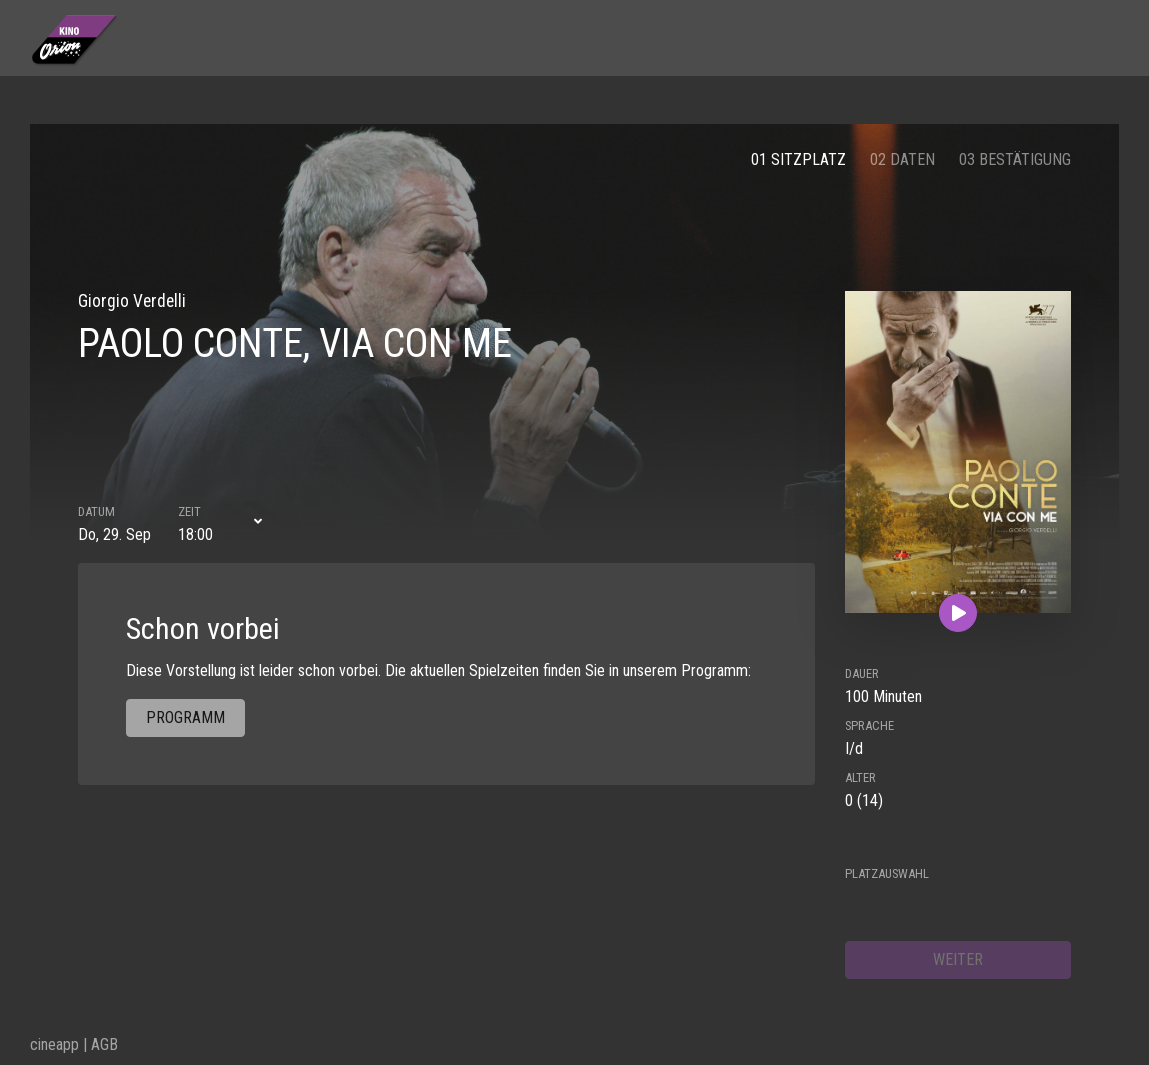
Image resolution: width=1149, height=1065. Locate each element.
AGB (104, 1044)
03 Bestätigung (1015, 159)
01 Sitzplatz (798, 159)
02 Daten (902, 159)
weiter (958, 959)
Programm (185, 717)
